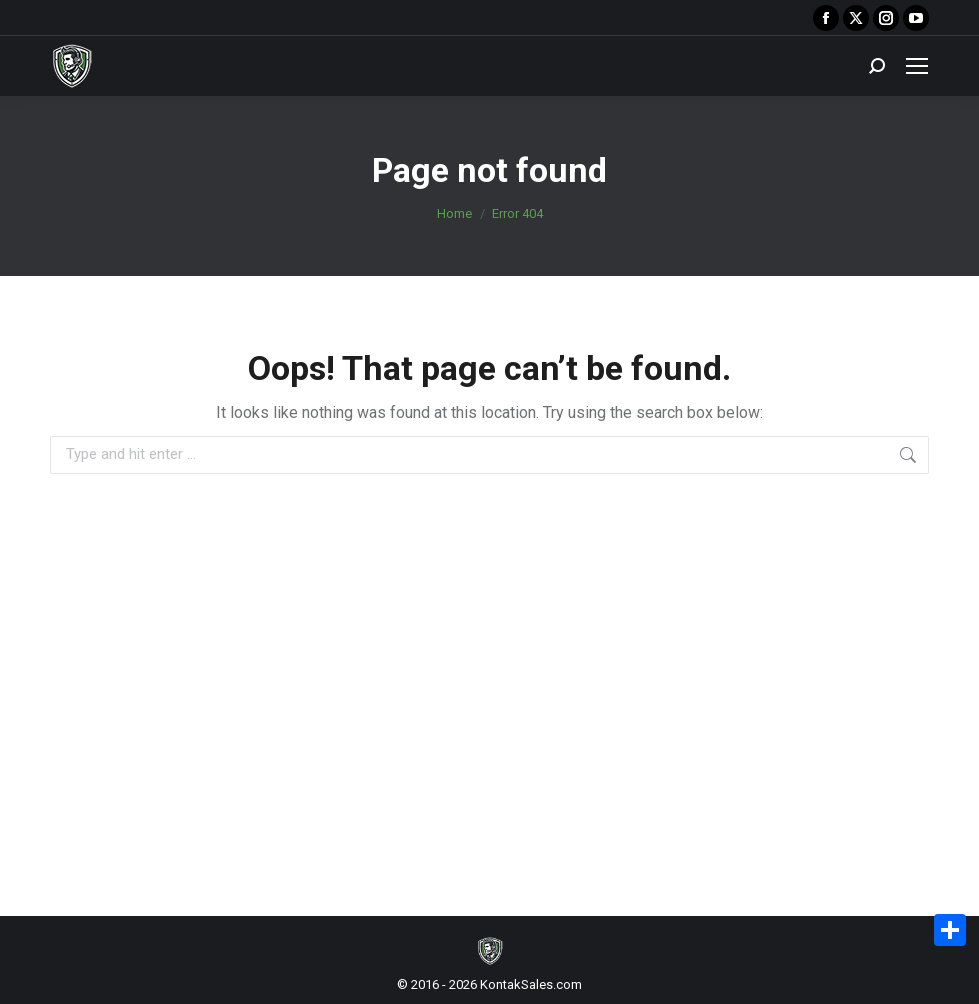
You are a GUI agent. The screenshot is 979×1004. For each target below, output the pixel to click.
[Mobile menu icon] (917, 66)
